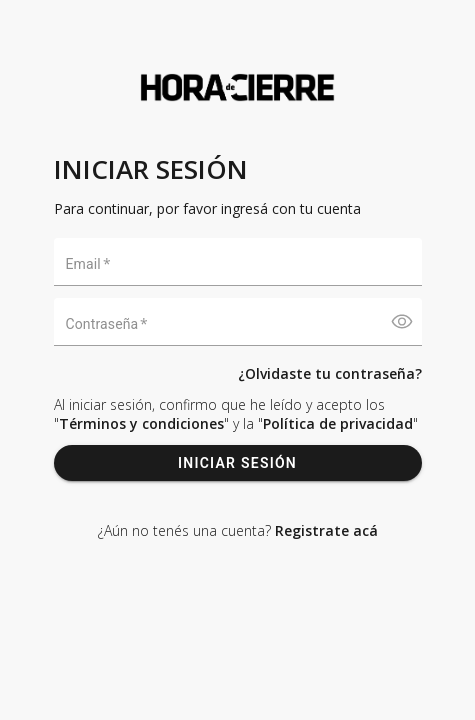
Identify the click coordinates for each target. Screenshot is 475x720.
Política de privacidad (338, 423)
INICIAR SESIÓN (238, 463)
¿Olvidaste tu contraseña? (330, 373)
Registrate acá (326, 530)
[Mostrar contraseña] (402, 322)
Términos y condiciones (141, 423)
